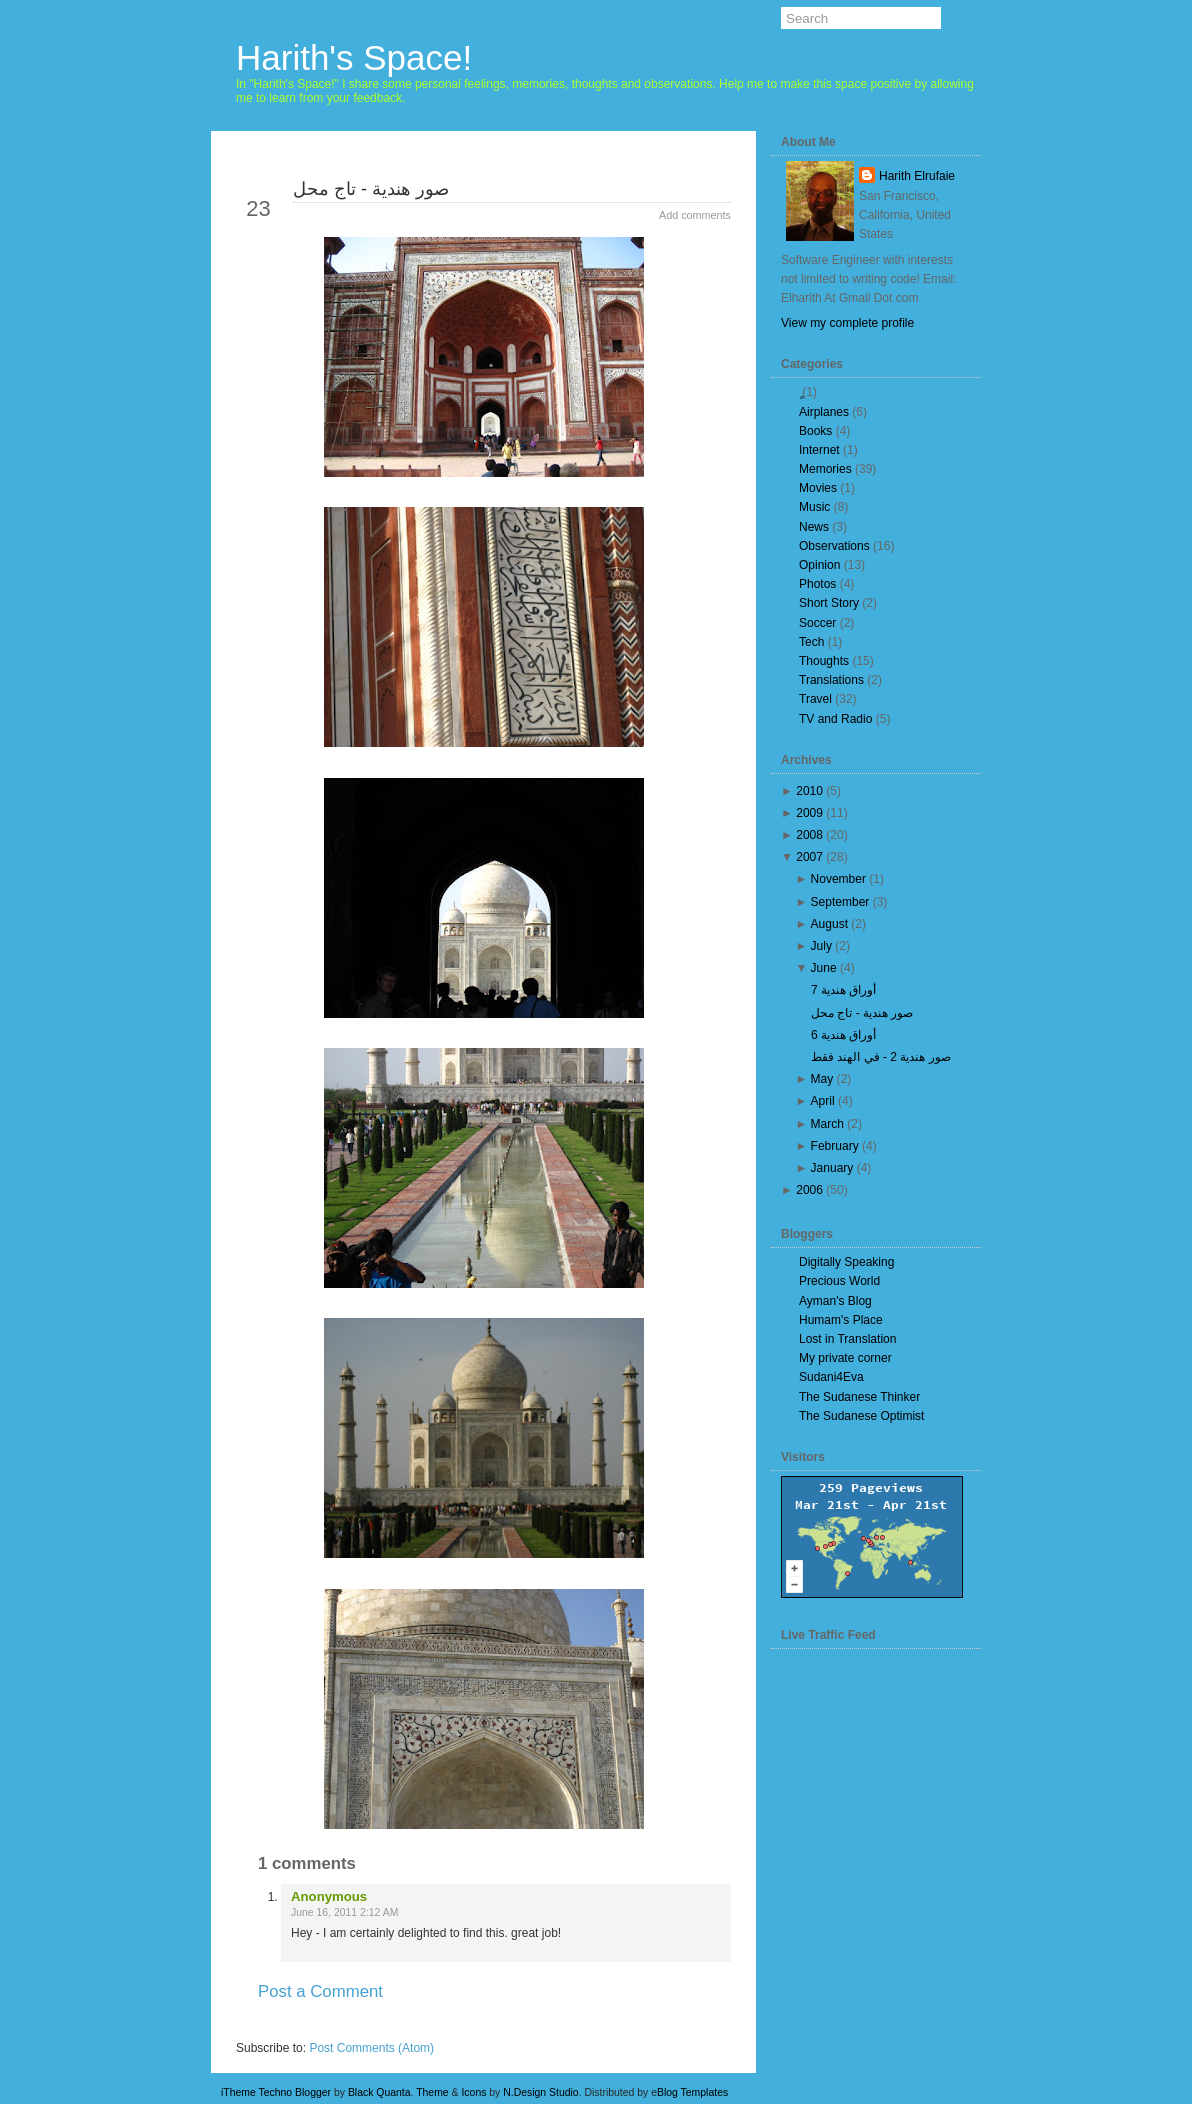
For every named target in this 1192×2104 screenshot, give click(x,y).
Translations (831, 680)
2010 (809, 791)
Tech (811, 642)
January (832, 1168)
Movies (818, 488)
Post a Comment (320, 1991)
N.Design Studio (540, 2092)
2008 (809, 835)
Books (815, 431)
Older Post (682, 2027)
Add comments (695, 215)
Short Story (829, 603)
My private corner (845, 1358)
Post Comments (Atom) (371, 2048)
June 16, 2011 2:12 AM (344, 1912)
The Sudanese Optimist (861, 1416)
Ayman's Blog (835, 1301)
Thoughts (824, 661)
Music (814, 507)
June (824, 968)
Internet (819, 450)
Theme (432, 2092)
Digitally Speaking (846, 1262)
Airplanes (824, 412)
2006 (809, 1190)
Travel (815, 699)
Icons (473, 2092)
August (829, 924)
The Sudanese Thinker (859, 1397)
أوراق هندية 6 (843, 1035)
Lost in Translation (847, 1339)
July (821, 946)
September (840, 902)
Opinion (819, 565)
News (814, 527)
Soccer (817, 623)
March (827, 1124)
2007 (809, 857)
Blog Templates (692, 2092)
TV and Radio (835, 719)
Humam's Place (841, 1320)
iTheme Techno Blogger (276, 2092)
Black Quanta (379, 2092)
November (838, 879)
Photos (817, 584)
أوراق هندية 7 (843, 990)
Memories (825, 469)
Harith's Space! (354, 57)
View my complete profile (847, 323)
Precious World (839, 1281)
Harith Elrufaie (917, 176)
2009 (809, 813)
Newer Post (287, 2027)
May (822, 1079)
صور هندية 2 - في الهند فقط (881, 1057)
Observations (834, 546)
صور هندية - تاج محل (371, 189)
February (835, 1146)
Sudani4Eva (831, 1377)
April (823, 1101)
